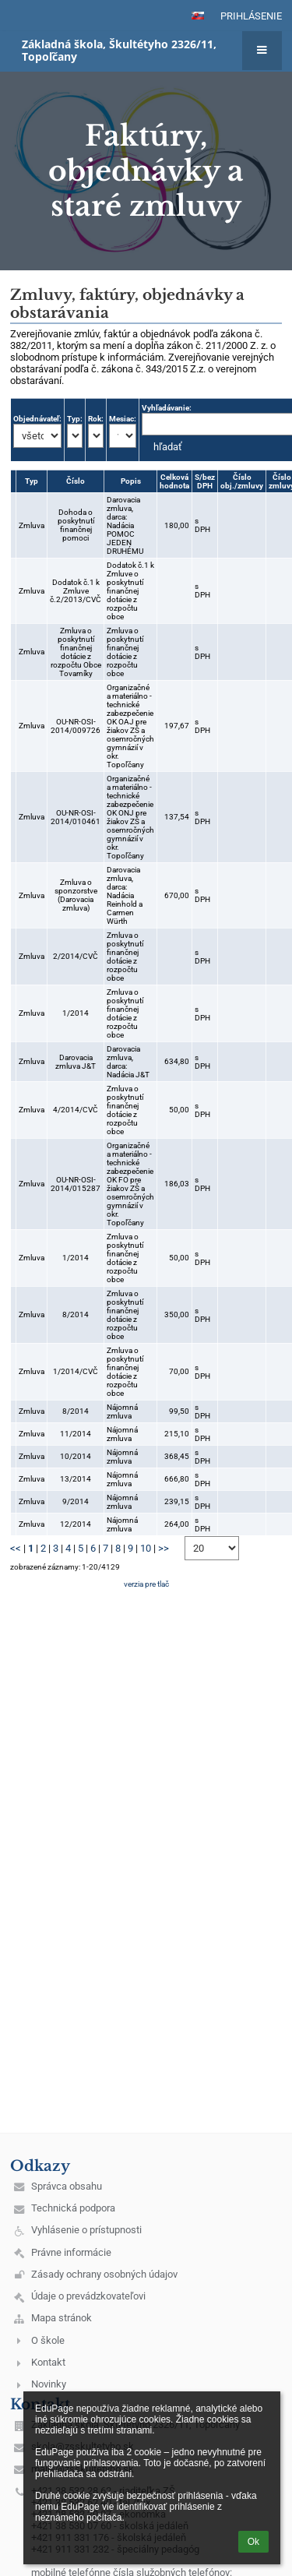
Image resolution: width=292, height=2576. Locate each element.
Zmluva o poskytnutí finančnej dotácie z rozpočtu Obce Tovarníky (76, 652)
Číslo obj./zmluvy (241, 481)
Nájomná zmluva (122, 1411)
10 (145, 1548)
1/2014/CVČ (75, 1371)
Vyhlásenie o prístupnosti (86, 2230)
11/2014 (75, 1433)
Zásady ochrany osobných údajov (104, 2274)
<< (15, 1548)
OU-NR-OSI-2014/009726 (75, 726)
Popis (131, 481)
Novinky (48, 2384)
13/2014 (75, 1479)
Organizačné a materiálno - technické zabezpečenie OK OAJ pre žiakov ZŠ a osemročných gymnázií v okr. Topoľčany (130, 726)
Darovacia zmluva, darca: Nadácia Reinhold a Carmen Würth (124, 895)
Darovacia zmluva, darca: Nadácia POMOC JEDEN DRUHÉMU (125, 525)
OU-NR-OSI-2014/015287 (75, 1184)
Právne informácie (71, 2252)
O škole (48, 2340)
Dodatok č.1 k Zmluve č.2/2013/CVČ (75, 591)
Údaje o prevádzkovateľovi (88, 2296)
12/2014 (75, 1524)
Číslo (75, 481)
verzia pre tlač (146, 1584)
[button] (197, 15)
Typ (31, 481)
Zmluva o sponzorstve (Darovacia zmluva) (76, 895)
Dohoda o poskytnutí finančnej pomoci (76, 525)
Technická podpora (73, 2208)
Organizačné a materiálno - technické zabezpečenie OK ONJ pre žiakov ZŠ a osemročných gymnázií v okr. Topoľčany (130, 817)
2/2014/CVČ (75, 956)
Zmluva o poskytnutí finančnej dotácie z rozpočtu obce (125, 652)
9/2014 (75, 1501)
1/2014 (75, 1013)
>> (163, 1548)
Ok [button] (253, 2541)
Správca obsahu (66, 2186)
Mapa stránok (61, 2318)
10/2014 (75, 1456)
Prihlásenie (251, 16)
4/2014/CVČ (75, 1109)
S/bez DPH (205, 481)
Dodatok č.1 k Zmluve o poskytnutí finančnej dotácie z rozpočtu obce (130, 591)
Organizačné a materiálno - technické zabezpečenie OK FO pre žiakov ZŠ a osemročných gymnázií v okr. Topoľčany (130, 1184)
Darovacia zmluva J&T (75, 1061)
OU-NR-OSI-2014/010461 (75, 817)
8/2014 (75, 1314)
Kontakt (48, 2362)
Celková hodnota (174, 481)
